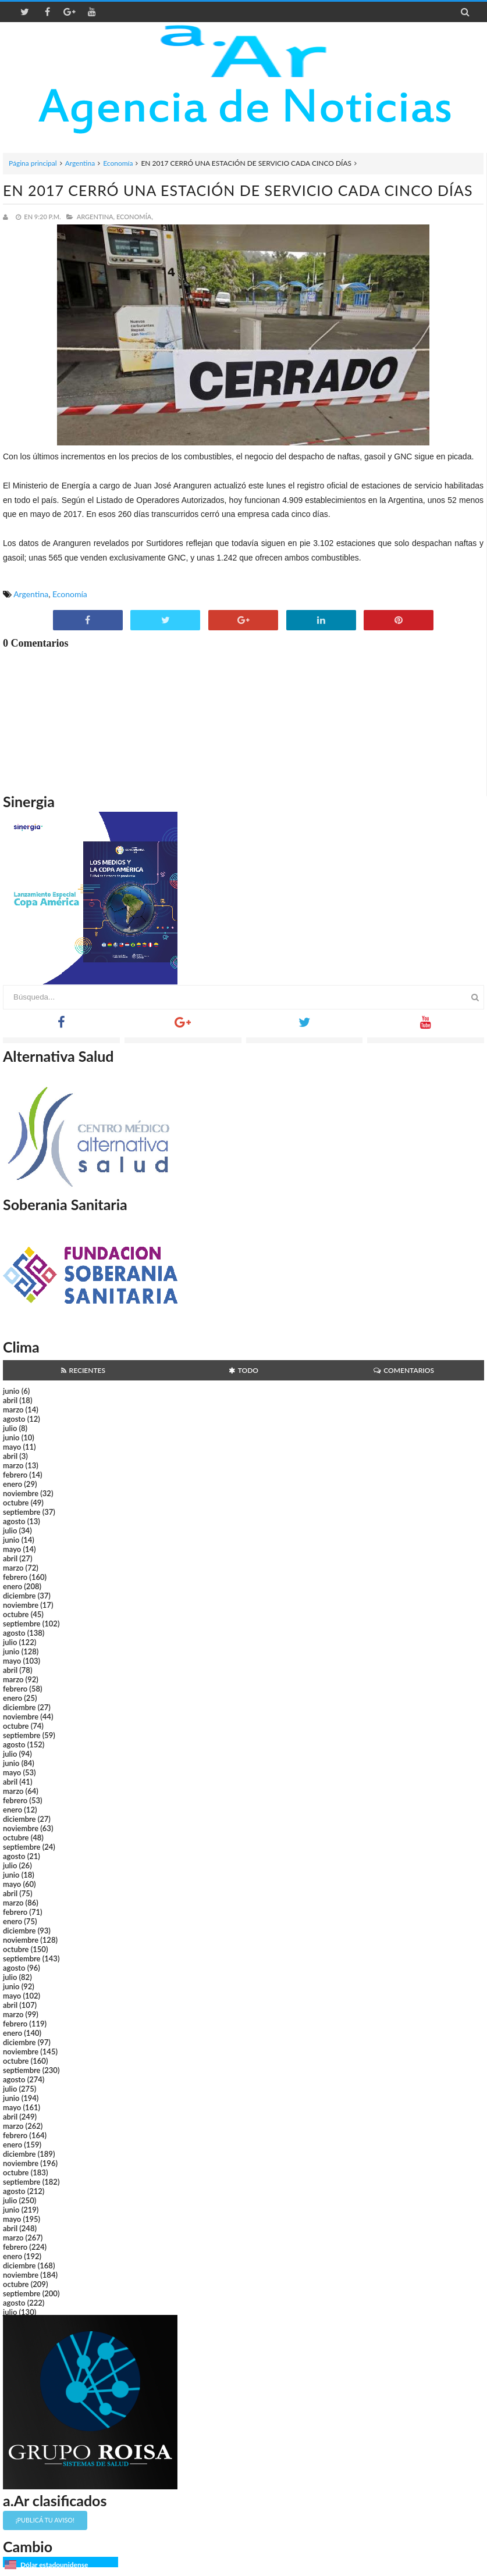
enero (12, 1484)
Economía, (134, 216)
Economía (118, 163)
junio (11, 1391)
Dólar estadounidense (54, 2564)
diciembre (19, 1595)
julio (10, 1428)
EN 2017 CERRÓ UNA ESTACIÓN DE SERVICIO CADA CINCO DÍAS (237, 190)
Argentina (80, 163)
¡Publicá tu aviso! (45, 2520)
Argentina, (96, 216)
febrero (15, 1474)
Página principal (33, 163)
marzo (13, 1409)
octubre (16, 1502)
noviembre (20, 1493)
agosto (14, 1418)
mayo (12, 1446)
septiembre (22, 1512)
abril (10, 1400)
